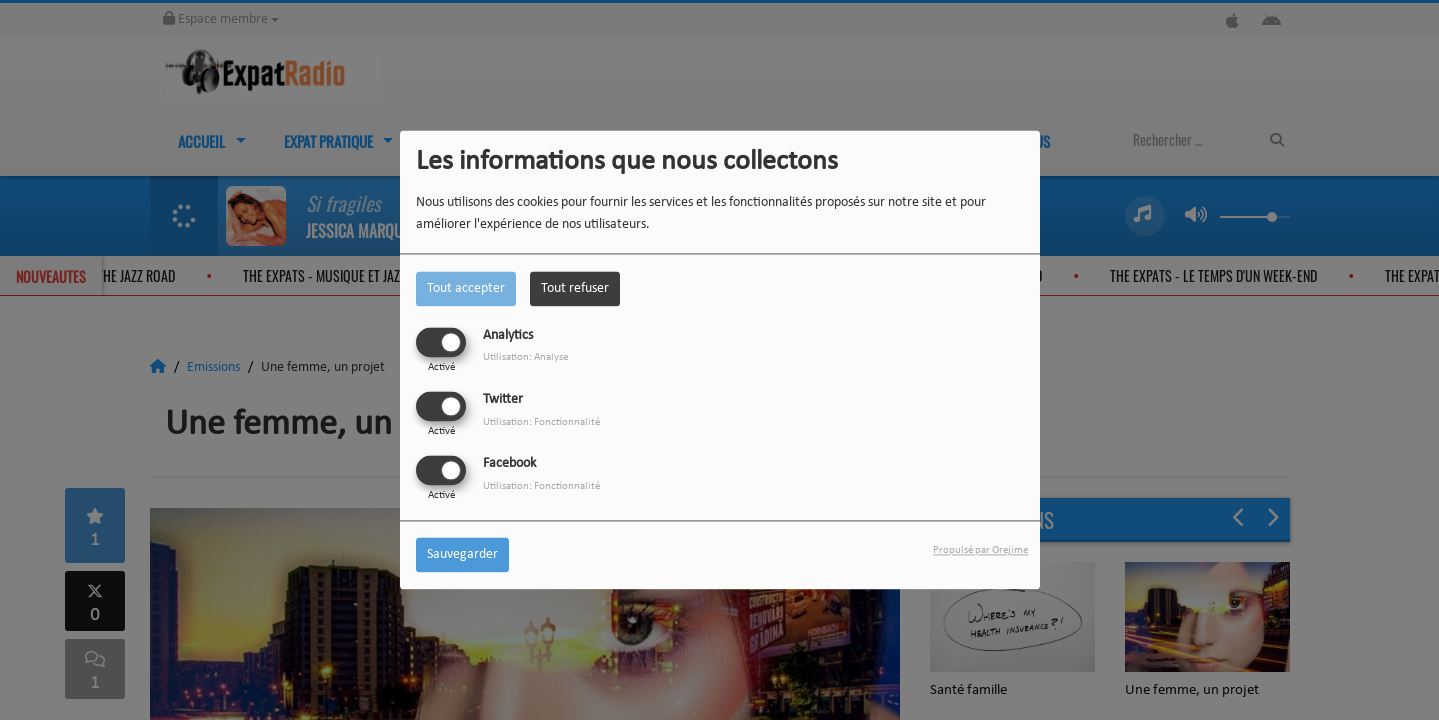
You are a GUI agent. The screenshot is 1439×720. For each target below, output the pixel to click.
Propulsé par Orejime (980, 551)
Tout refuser (575, 288)
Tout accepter (466, 288)
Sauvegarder (462, 555)
